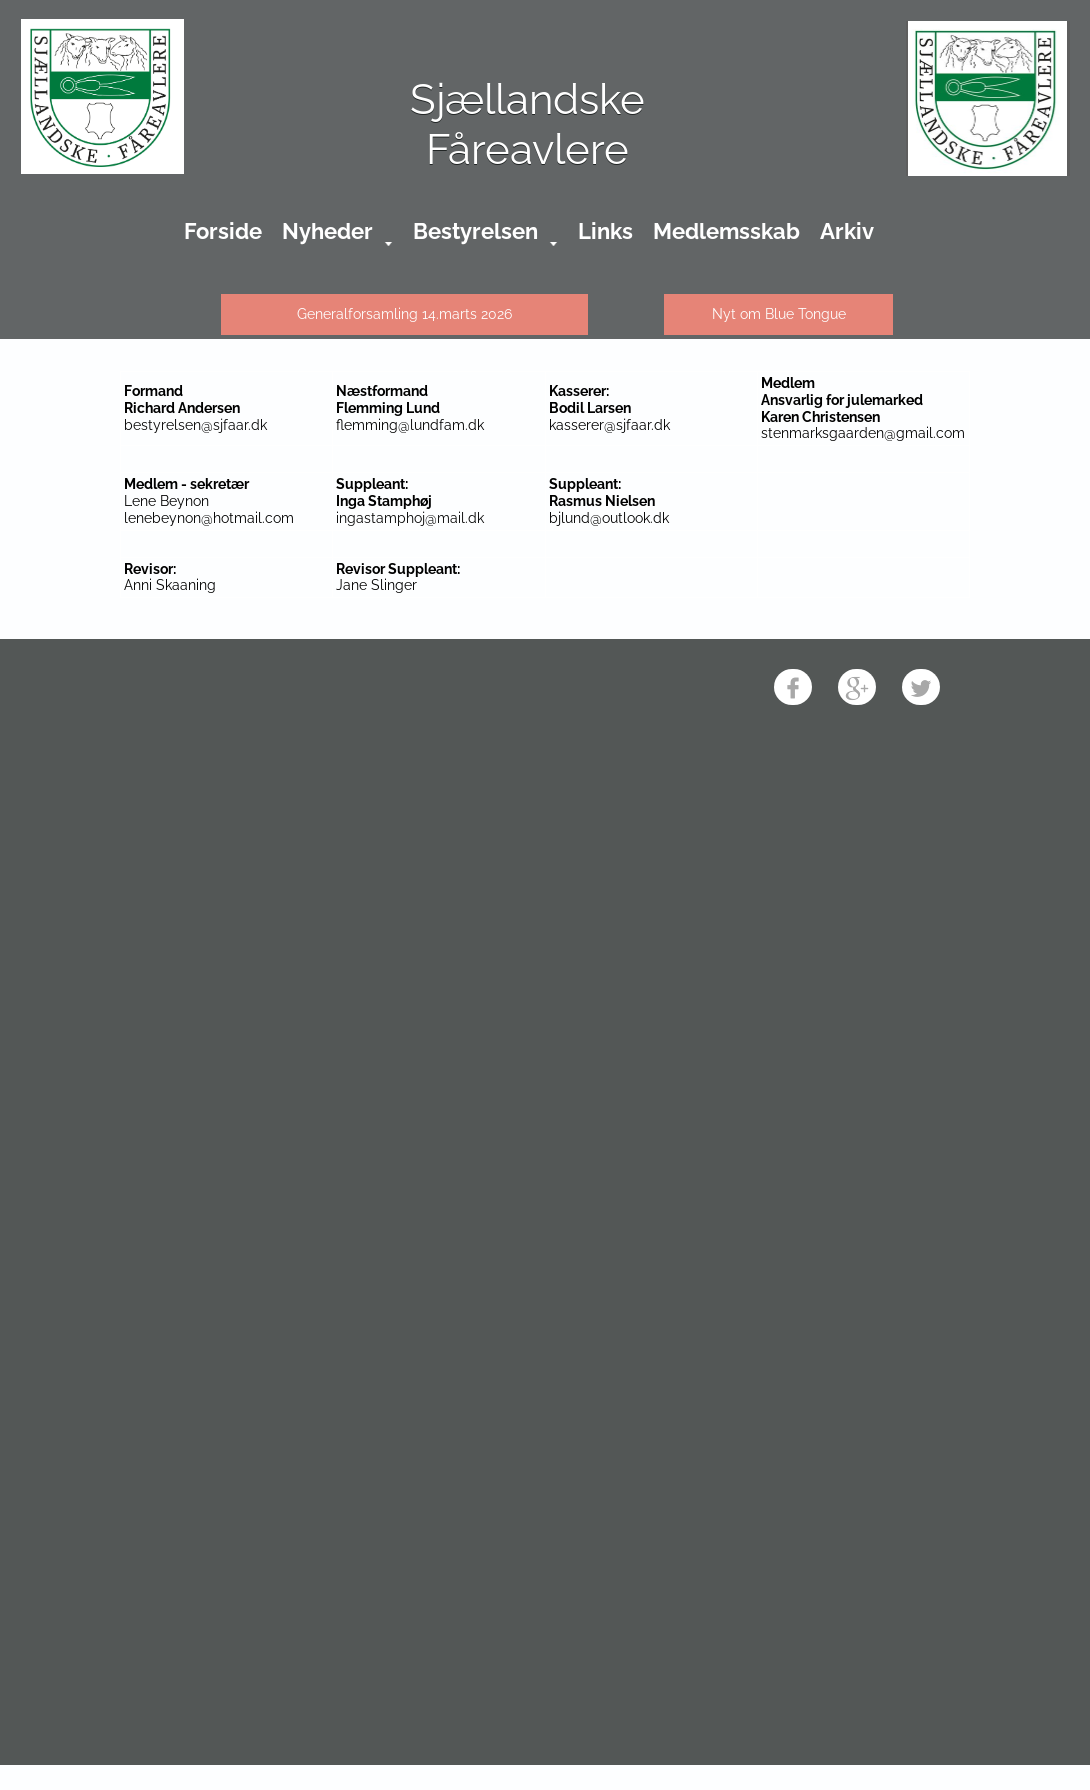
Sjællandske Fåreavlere (527, 124)
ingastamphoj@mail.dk (410, 518)
